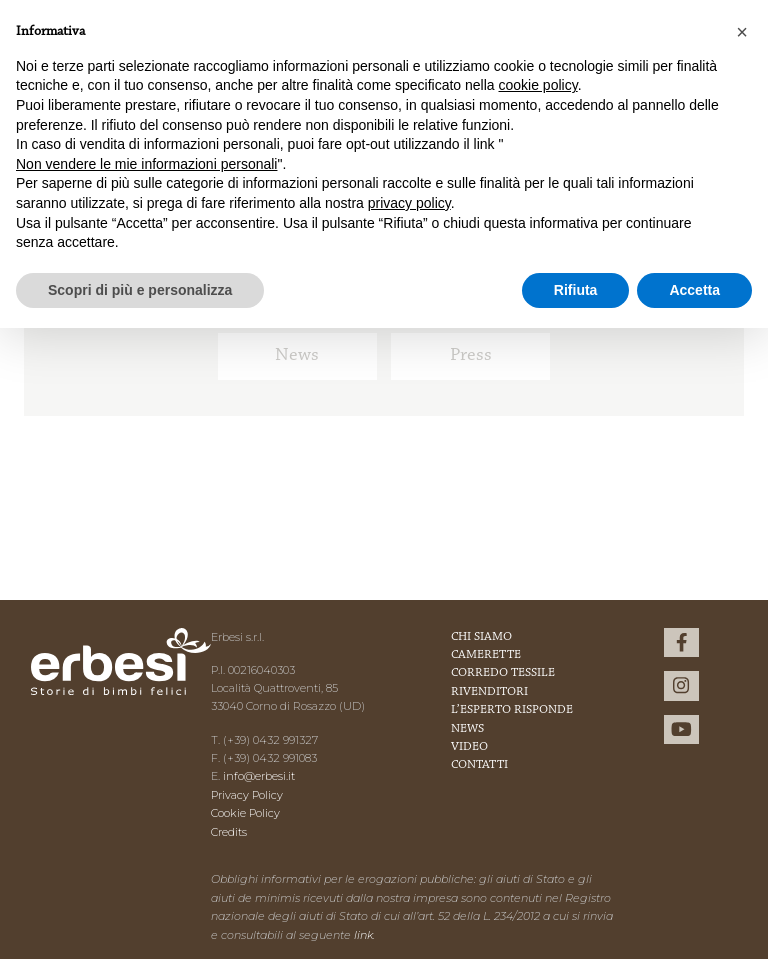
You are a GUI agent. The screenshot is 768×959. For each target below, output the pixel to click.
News (297, 355)
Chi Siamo (481, 637)
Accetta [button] (694, 290)
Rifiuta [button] (576, 290)
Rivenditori (489, 692)
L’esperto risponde (512, 710)
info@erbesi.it (259, 776)
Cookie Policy (245, 813)
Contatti (479, 765)
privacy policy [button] (409, 203)
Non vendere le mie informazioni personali (146, 164)
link (363, 935)
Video (469, 747)
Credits (229, 832)
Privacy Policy (247, 795)
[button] (742, 32)
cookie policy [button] (538, 85)
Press (471, 355)
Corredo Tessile (503, 673)
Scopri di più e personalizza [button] (140, 290)
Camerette (486, 655)
